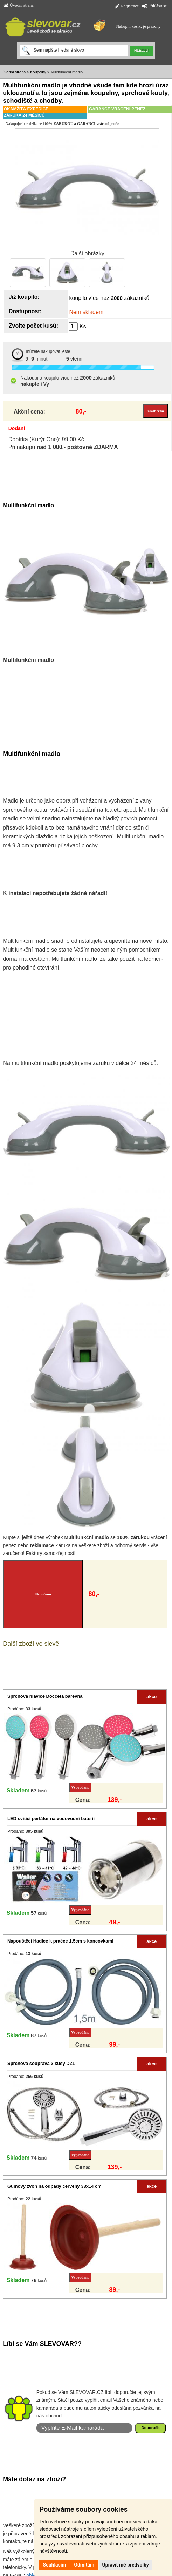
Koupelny (38, 72)
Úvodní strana (19, 5)
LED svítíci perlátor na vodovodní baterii (51, 1818)
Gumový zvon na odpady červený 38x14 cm (54, 2186)
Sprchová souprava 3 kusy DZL (41, 2063)
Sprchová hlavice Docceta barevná (45, 1696)
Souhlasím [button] (54, 2565)
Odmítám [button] (84, 2565)
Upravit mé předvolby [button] (125, 2565)
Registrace (127, 6)
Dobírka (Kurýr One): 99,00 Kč (46, 439)
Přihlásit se (154, 6)
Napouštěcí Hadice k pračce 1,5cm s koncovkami (60, 1941)
